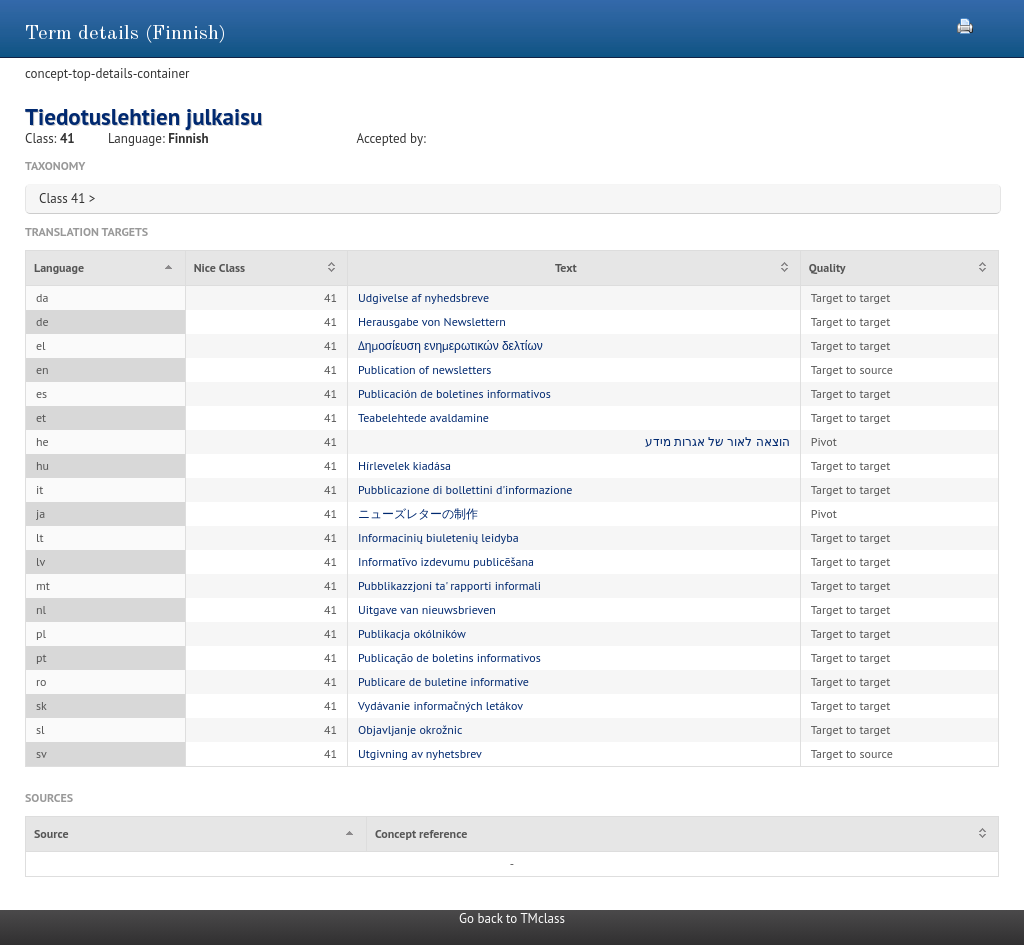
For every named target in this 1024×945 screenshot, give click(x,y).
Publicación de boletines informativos (454, 393)
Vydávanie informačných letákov (440, 705)
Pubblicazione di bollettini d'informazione (465, 489)
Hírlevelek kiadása (404, 465)
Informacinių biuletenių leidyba (438, 537)
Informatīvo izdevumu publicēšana (446, 561)
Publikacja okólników (412, 633)
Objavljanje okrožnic (410, 729)
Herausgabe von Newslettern (432, 321)
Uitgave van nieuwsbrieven (427, 609)
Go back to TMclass (512, 918)
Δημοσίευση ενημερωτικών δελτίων (450, 345)
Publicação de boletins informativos (449, 657)
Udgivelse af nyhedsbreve (423, 297)
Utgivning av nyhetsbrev (420, 753)
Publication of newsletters (424, 369)
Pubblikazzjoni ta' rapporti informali (449, 585)
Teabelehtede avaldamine (423, 417)
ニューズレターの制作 (418, 513)
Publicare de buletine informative (443, 681)
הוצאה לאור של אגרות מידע (717, 441)
